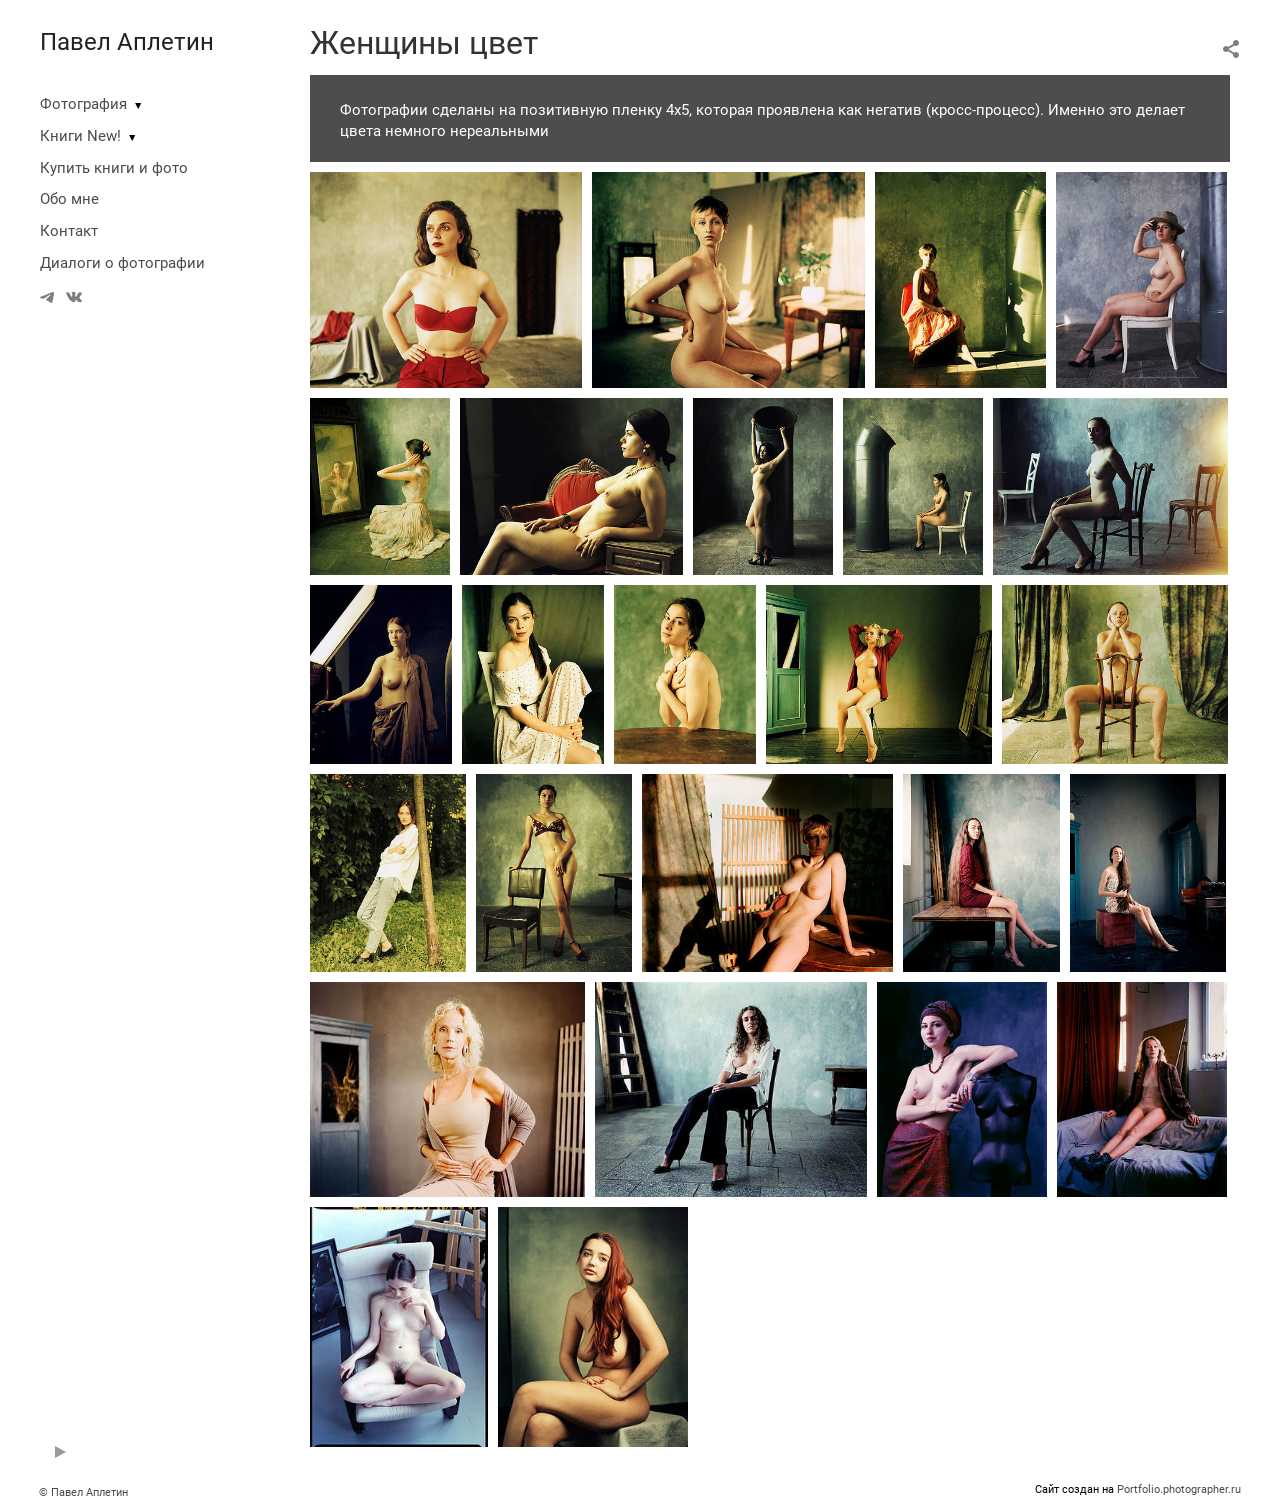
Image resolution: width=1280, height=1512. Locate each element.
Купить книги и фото (114, 168)
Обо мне (69, 199)
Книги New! (80, 136)
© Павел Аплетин (83, 1492)
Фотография (83, 104)
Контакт (69, 231)
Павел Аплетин (127, 42)
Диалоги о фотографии (122, 263)
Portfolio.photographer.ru (1179, 1489)
